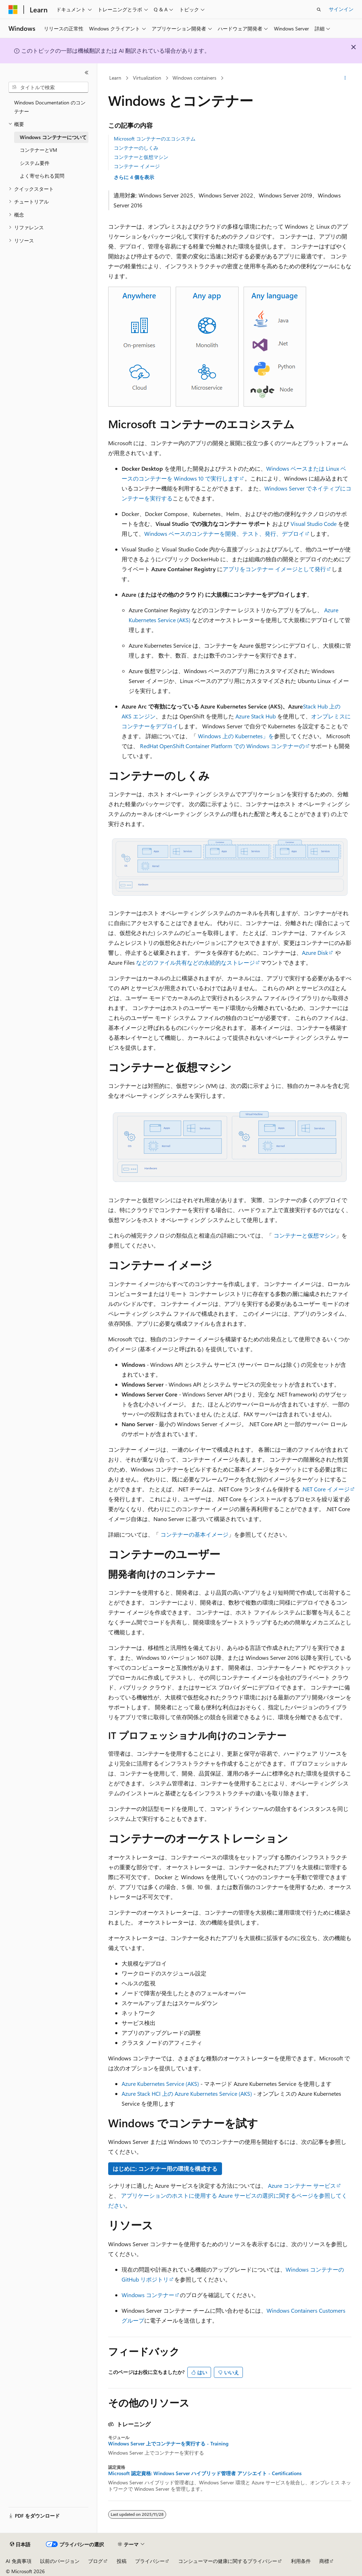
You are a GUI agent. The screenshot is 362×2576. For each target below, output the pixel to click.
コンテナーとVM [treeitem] (38, 150)
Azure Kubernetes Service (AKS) (160, 2083)
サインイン (341, 9)
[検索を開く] (319, 9)
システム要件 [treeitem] (34, 163)
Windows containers (194, 77)
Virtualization (147, 77)
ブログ (95, 2561)
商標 (324, 2561)
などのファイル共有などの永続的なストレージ (195, 962)
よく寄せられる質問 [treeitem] (42, 175)
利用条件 (301, 2561)
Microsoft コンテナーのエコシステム (154, 138)
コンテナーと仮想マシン (141, 157)
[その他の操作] (345, 78)
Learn (115, 77)
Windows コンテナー (148, 2295)
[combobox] (48, 87)
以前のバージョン (60, 2561)
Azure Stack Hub (255, 716)
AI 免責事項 (18, 2561)
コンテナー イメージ (137, 166)
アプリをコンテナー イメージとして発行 (274, 569)
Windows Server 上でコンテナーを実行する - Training (168, 2443)
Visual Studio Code (314, 523)
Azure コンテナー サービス (302, 2185)
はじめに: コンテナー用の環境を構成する (165, 2168)
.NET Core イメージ (326, 1489)
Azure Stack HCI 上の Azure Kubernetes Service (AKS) (187, 2093)
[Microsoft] (13, 9)
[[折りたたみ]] (86, 72)
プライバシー (150, 2561)
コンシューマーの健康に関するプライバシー (227, 2561)
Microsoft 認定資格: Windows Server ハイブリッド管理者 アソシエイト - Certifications (205, 2473)
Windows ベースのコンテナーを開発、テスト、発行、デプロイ (224, 533)
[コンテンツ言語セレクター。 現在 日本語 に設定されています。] (20, 2544)
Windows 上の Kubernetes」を (236, 736)
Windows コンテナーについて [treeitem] (53, 137)
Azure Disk (315, 952)
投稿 (122, 2561)
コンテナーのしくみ (136, 147)
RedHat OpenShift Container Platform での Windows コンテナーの (222, 746)
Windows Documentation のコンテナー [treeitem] (50, 107)
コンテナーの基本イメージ (194, 1534)
